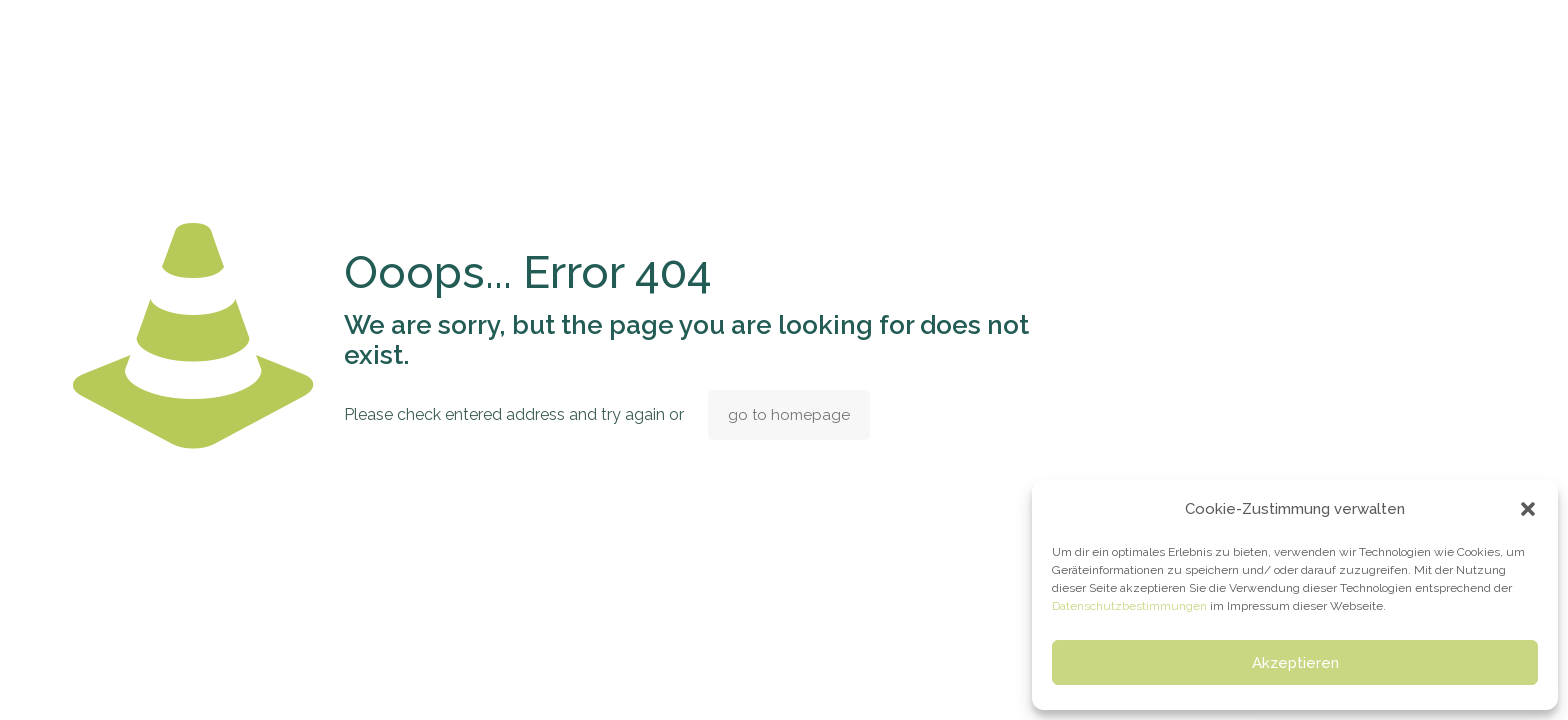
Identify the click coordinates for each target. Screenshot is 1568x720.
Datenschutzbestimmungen (1129, 606)
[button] (1528, 509)
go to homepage (789, 415)
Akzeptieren (1295, 663)
